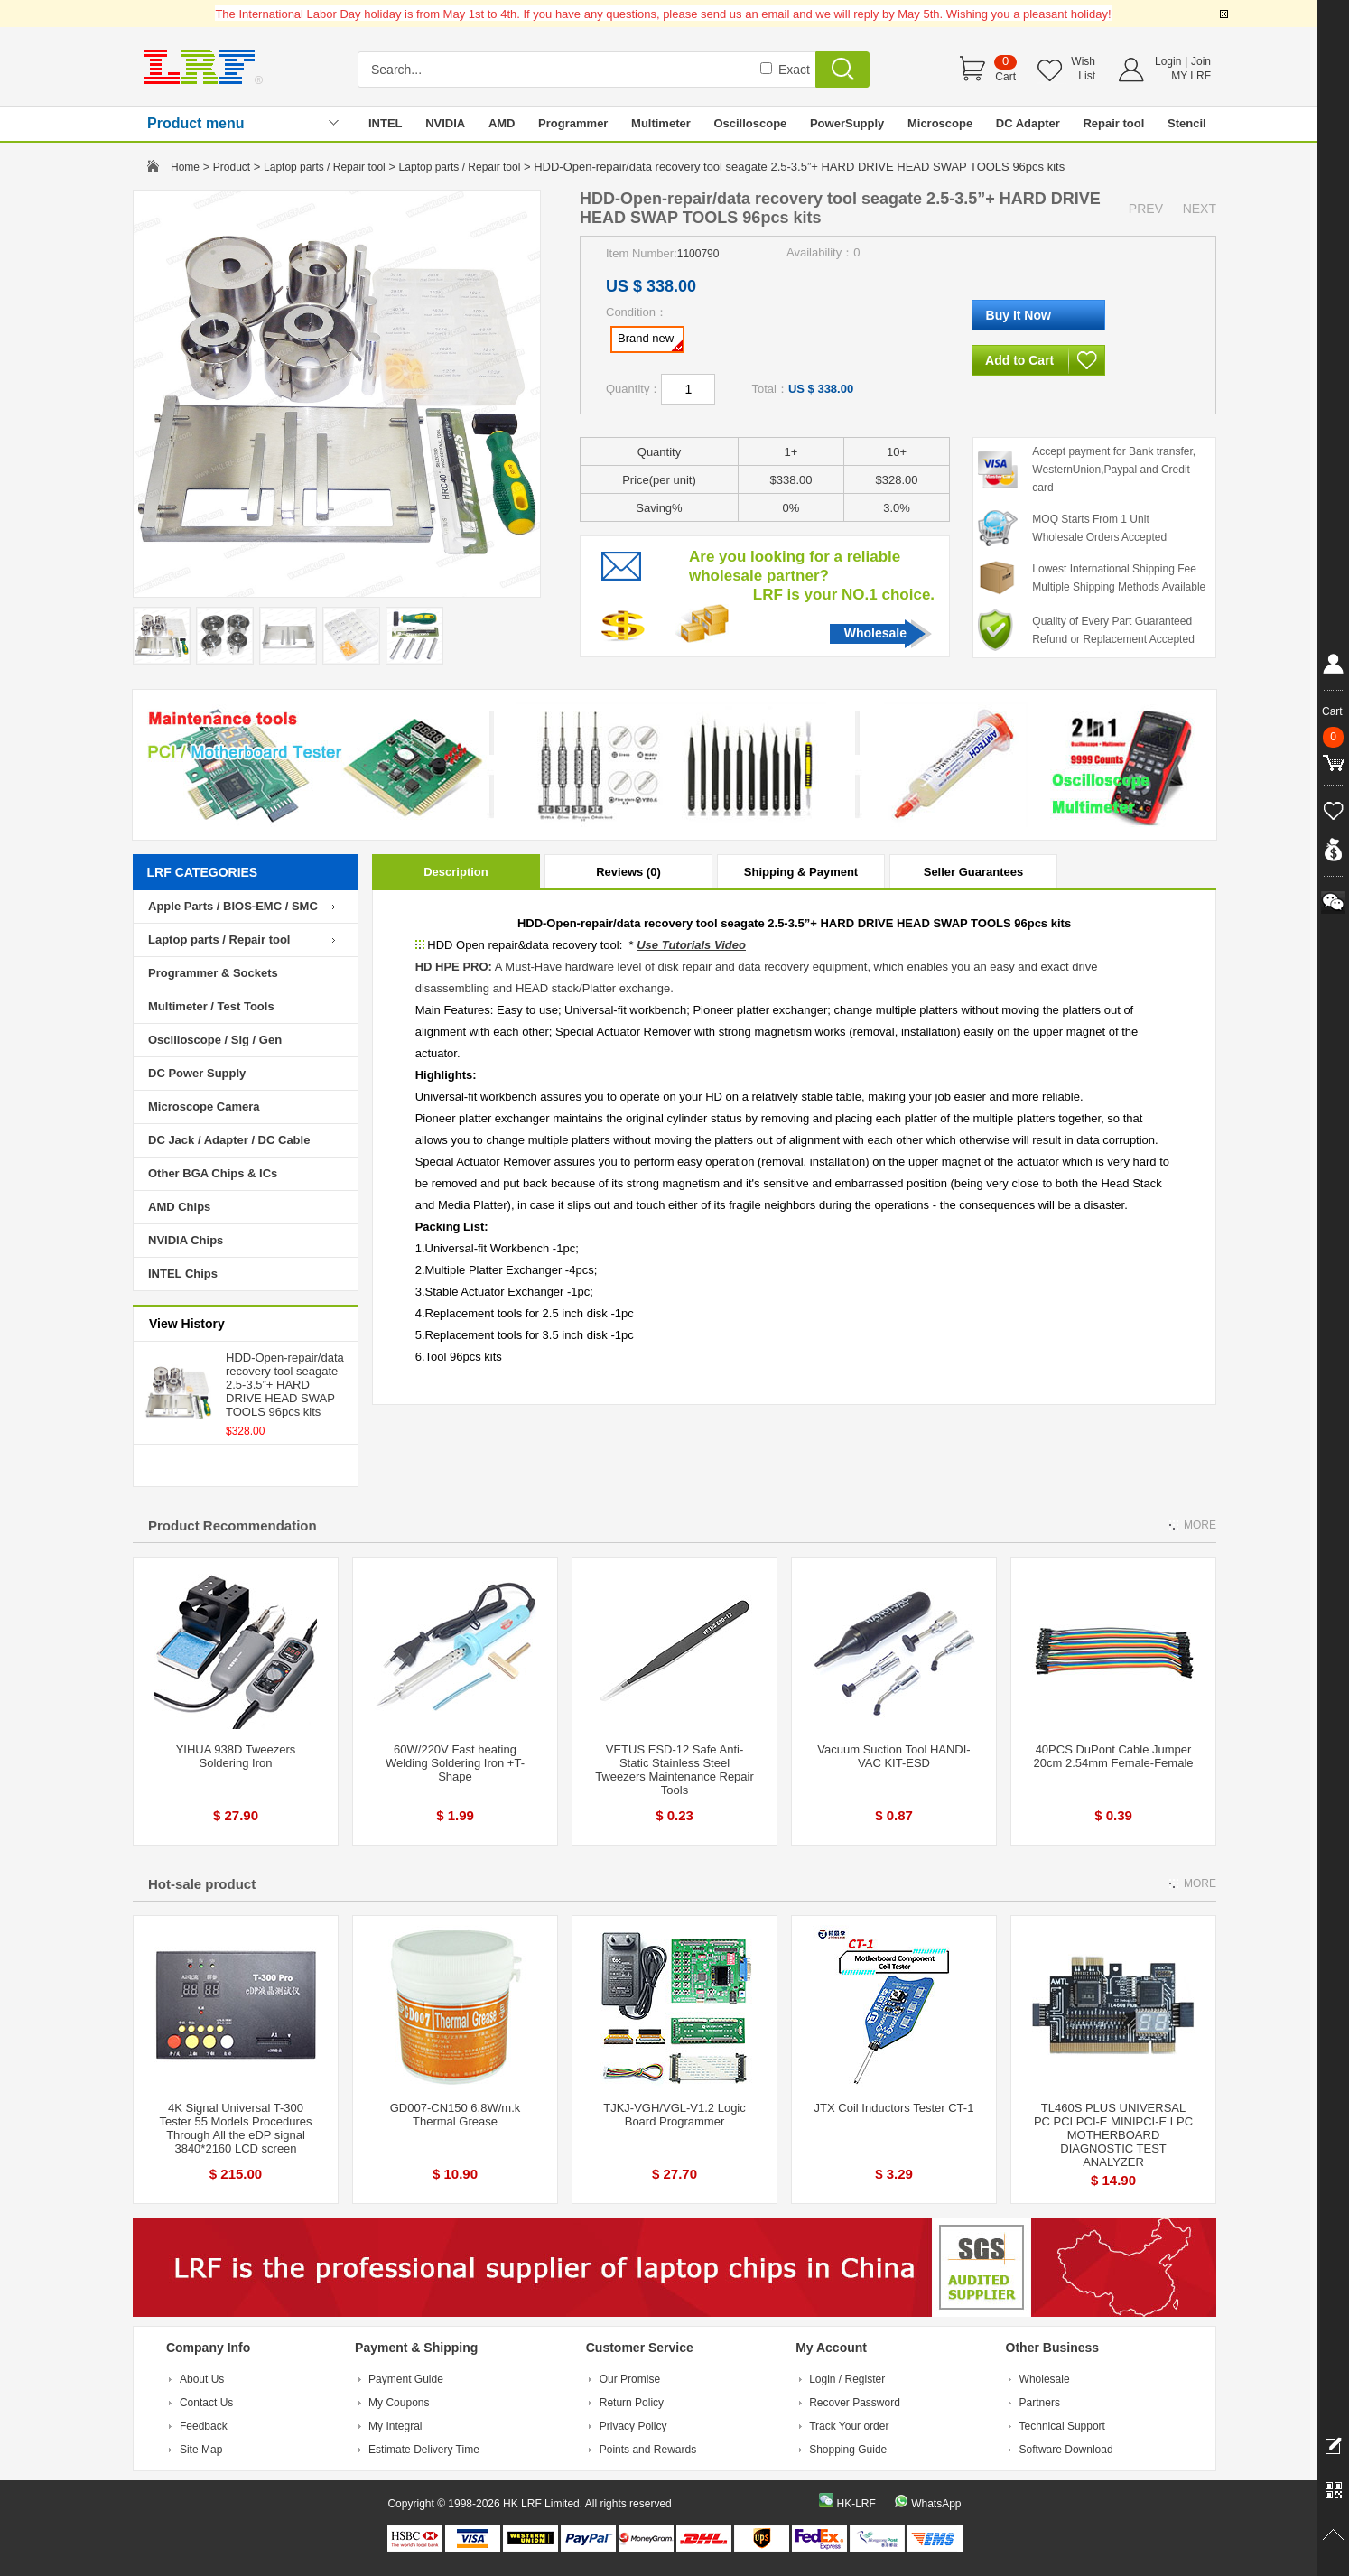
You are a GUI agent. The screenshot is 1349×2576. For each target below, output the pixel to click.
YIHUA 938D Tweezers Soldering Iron (236, 1756)
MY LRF (1191, 76)
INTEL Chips (183, 1273)
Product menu (196, 123)
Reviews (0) (628, 872)
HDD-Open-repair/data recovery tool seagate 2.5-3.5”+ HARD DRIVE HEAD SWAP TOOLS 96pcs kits (285, 1384)
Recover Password (854, 2402)
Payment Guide (405, 2379)
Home (185, 167)
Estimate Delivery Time (423, 2449)
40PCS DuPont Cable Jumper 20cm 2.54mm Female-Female (1114, 1756)
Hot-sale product (202, 1884)
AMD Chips (179, 1207)
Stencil (1187, 123)
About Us (202, 2379)
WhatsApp (936, 2503)
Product (231, 167)
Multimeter (661, 123)
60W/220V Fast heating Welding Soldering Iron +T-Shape (455, 1763)
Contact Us (206, 2402)
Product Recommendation (232, 1525)
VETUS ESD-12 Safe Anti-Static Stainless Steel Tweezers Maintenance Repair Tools (674, 1770)
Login (1168, 61)
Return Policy (632, 2402)
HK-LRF (855, 2503)
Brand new (650, 341)
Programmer (573, 123)
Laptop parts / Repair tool (325, 167)
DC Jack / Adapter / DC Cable (229, 1140)
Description (455, 872)
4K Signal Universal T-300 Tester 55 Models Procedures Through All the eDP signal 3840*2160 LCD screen (235, 2128)
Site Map (201, 2449)
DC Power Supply (197, 1073)
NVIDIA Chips (185, 1240)
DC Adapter (1028, 123)
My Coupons (398, 2402)
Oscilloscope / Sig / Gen (215, 1039)
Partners (1039, 2402)
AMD (502, 123)
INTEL (385, 123)
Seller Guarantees (974, 872)
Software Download (1066, 2449)
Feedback (204, 2426)
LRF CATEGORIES (202, 872)
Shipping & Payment (801, 872)
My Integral (395, 2426)
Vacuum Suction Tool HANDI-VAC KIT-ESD (893, 1756)
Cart (1005, 76)
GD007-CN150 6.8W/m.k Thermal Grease (455, 2114)
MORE (1200, 1525)
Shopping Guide (848, 2449)
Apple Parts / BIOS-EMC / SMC (233, 906)
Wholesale (875, 633)
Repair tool (1113, 123)
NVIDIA (445, 123)
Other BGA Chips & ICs (212, 1173)
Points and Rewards (648, 2449)
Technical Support (1062, 2426)
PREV (1146, 208)
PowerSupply (847, 123)
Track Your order (848, 2426)
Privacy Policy (633, 2426)
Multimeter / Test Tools (211, 1006)
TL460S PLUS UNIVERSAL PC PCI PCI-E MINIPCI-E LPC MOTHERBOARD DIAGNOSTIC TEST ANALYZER (1113, 2135)
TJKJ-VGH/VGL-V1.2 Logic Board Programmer (674, 2114)
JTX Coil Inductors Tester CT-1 (894, 2108)
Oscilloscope (749, 123)
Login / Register (847, 2379)
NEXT (1199, 208)
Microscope (939, 123)
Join (1201, 61)
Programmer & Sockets (213, 973)
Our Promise (630, 2379)
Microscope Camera (204, 1106)
